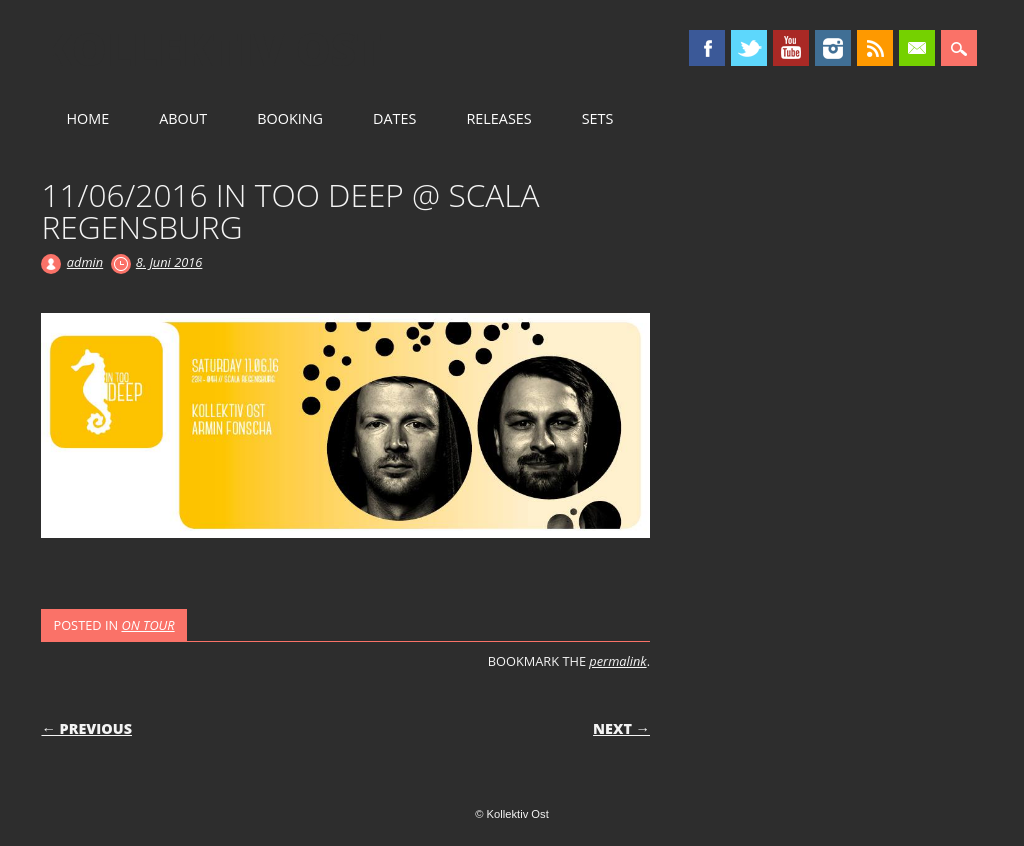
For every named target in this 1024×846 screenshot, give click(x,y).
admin (85, 262)
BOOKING (290, 118)
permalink (617, 661)
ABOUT (183, 118)
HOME (87, 118)
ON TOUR (147, 625)
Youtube (791, 48)
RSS (875, 48)
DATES (394, 118)
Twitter (749, 48)
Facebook (707, 48)
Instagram (833, 48)
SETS (598, 118)
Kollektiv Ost (211, 49)
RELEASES (498, 118)
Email (917, 48)
